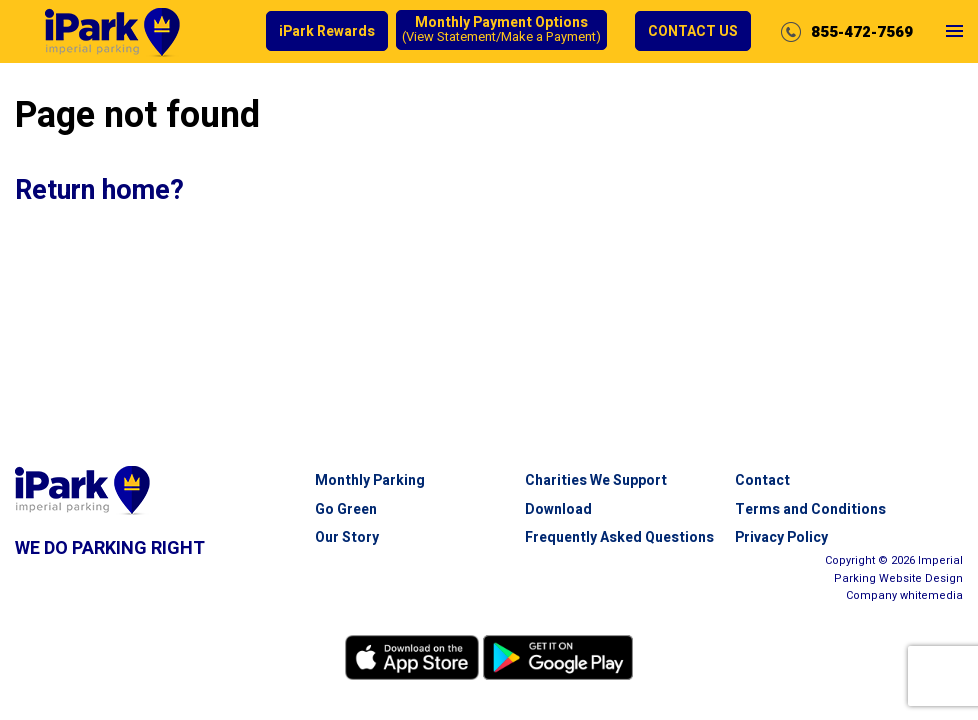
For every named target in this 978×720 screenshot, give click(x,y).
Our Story (347, 537)
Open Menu (954, 47)
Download (558, 509)
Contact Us (693, 31)
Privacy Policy (781, 537)
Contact (762, 480)
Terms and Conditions (810, 509)
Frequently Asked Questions (619, 537)
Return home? (99, 190)
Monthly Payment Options (501, 30)
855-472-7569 (862, 32)
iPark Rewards (327, 31)
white (931, 595)
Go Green (346, 509)
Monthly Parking (370, 480)
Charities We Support (596, 480)
